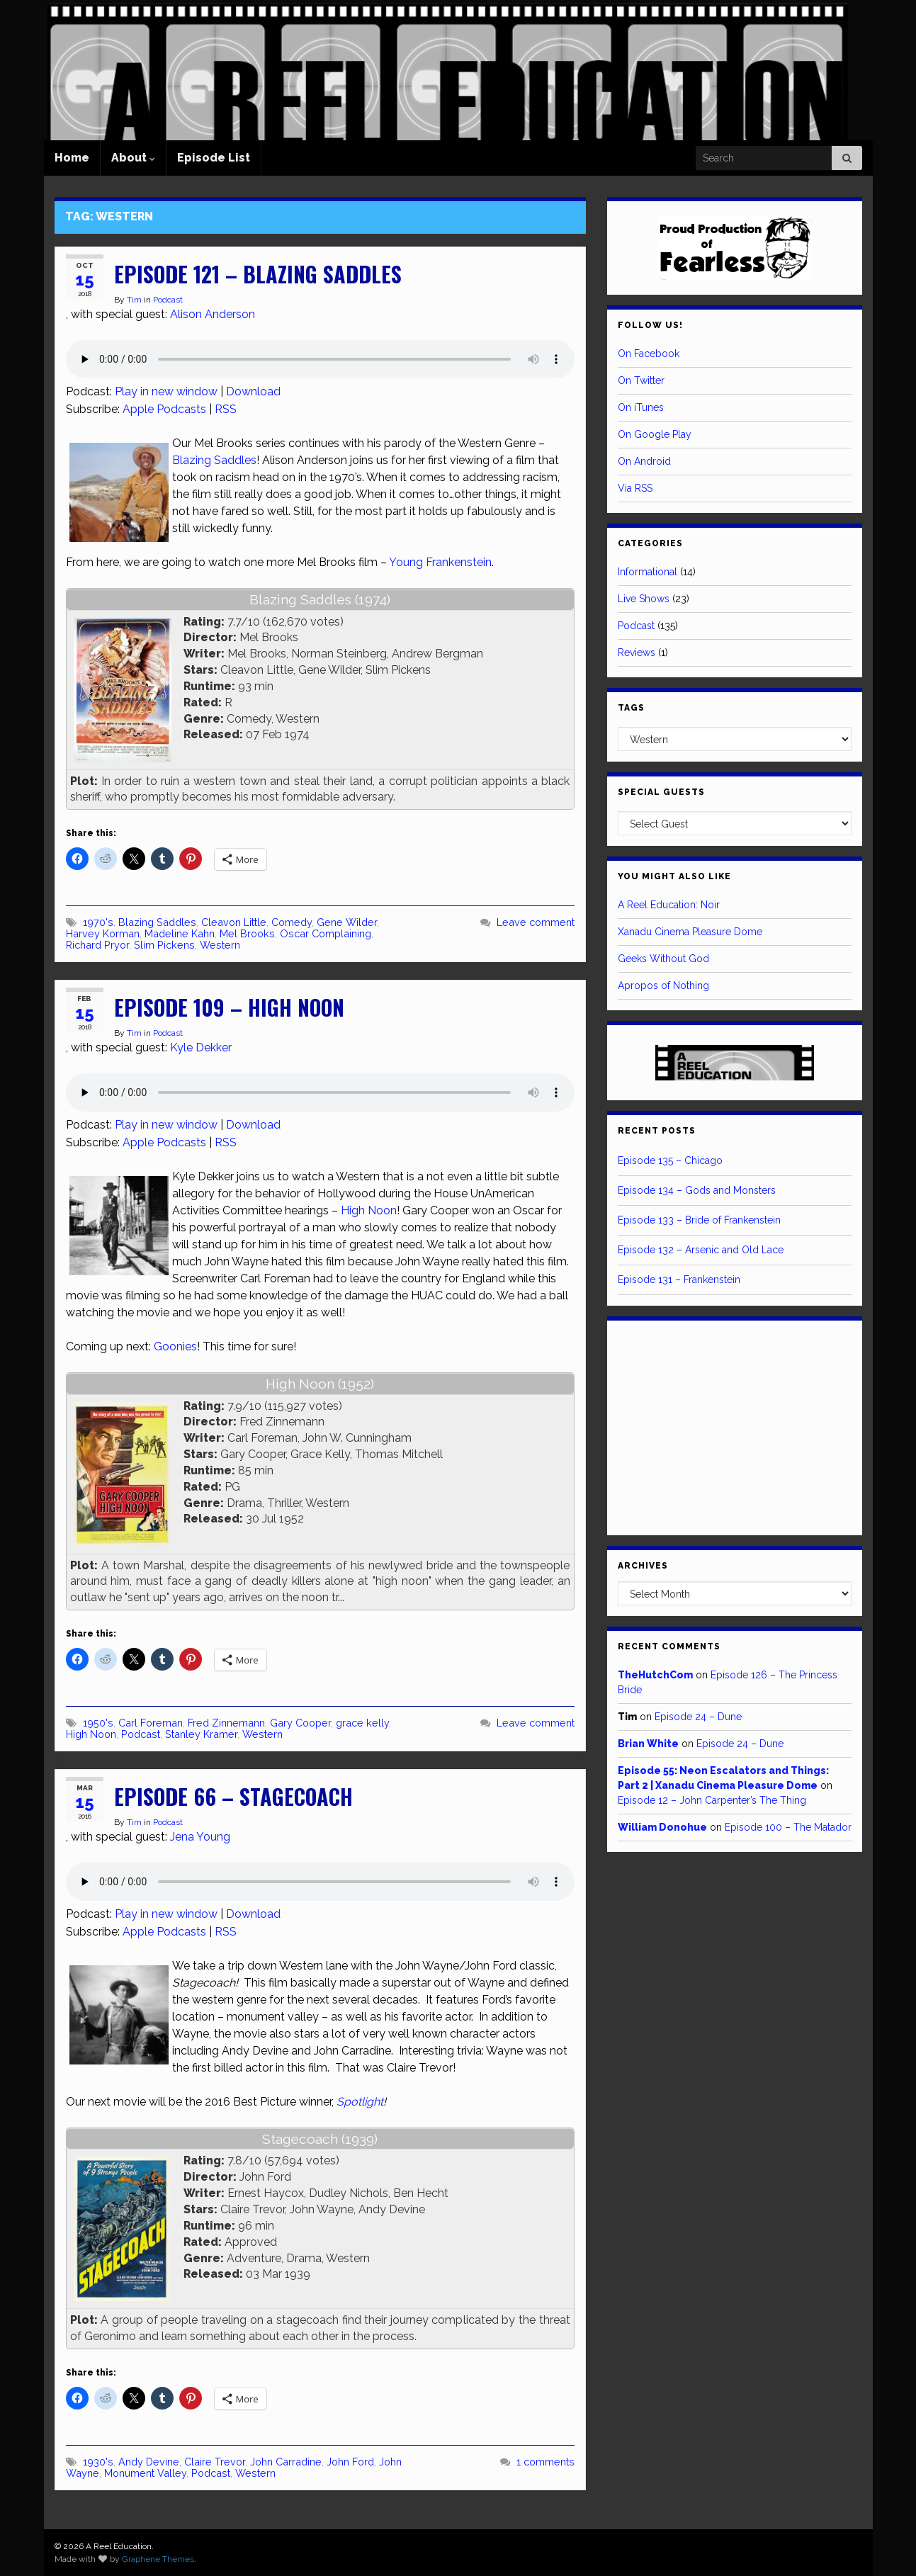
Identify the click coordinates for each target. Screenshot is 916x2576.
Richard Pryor (97, 945)
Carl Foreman (150, 1723)
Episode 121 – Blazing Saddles (258, 274)
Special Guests (661, 792)
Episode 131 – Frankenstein (679, 1279)
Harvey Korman (103, 933)
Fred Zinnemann (226, 1723)
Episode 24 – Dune (698, 1716)
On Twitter (641, 380)
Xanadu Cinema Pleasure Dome (690, 931)
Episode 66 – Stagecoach (233, 1796)
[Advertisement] (734, 1425)
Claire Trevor (214, 2462)
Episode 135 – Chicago (670, 1160)
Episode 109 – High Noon (229, 1007)
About (133, 157)
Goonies (175, 1346)
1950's (98, 1723)
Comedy (291, 922)
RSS (226, 409)
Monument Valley (145, 2473)
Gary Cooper (300, 1723)
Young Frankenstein (440, 562)
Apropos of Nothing (663, 985)
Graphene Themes (158, 2559)
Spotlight (360, 2101)
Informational (647, 571)
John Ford (350, 2462)
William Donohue (662, 1827)
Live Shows (643, 598)
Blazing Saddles (214, 460)
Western (220, 945)
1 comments (545, 2462)
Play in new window (166, 391)
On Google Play (654, 434)
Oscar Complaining (325, 933)
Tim (134, 300)
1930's (98, 2462)
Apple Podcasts (164, 409)
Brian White (648, 1743)
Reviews (636, 652)
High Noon (369, 1210)
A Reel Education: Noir (669, 904)
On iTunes (641, 407)
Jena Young (200, 1836)
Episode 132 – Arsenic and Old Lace (701, 1249)
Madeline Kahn (180, 933)
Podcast (168, 300)
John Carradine (286, 2462)
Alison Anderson (212, 314)
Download (253, 391)
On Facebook (648, 353)
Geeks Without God (663, 958)
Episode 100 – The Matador (788, 1827)
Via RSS (635, 488)
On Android (644, 461)
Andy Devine (148, 2462)
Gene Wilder (347, 922)
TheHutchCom (655, 1674)
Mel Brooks (247, 933)
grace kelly (362, 1723)
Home (72, 157)
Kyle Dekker (201, 1047)
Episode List (213, 157)
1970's (98, 922)
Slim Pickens (164, 945)
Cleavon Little (233, 922)
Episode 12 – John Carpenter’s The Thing (712, 1800)
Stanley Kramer (201, 1734)
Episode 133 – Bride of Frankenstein (699, 1220)
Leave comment (536, 922)
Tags (631, 708)
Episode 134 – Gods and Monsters (697, 1190)
